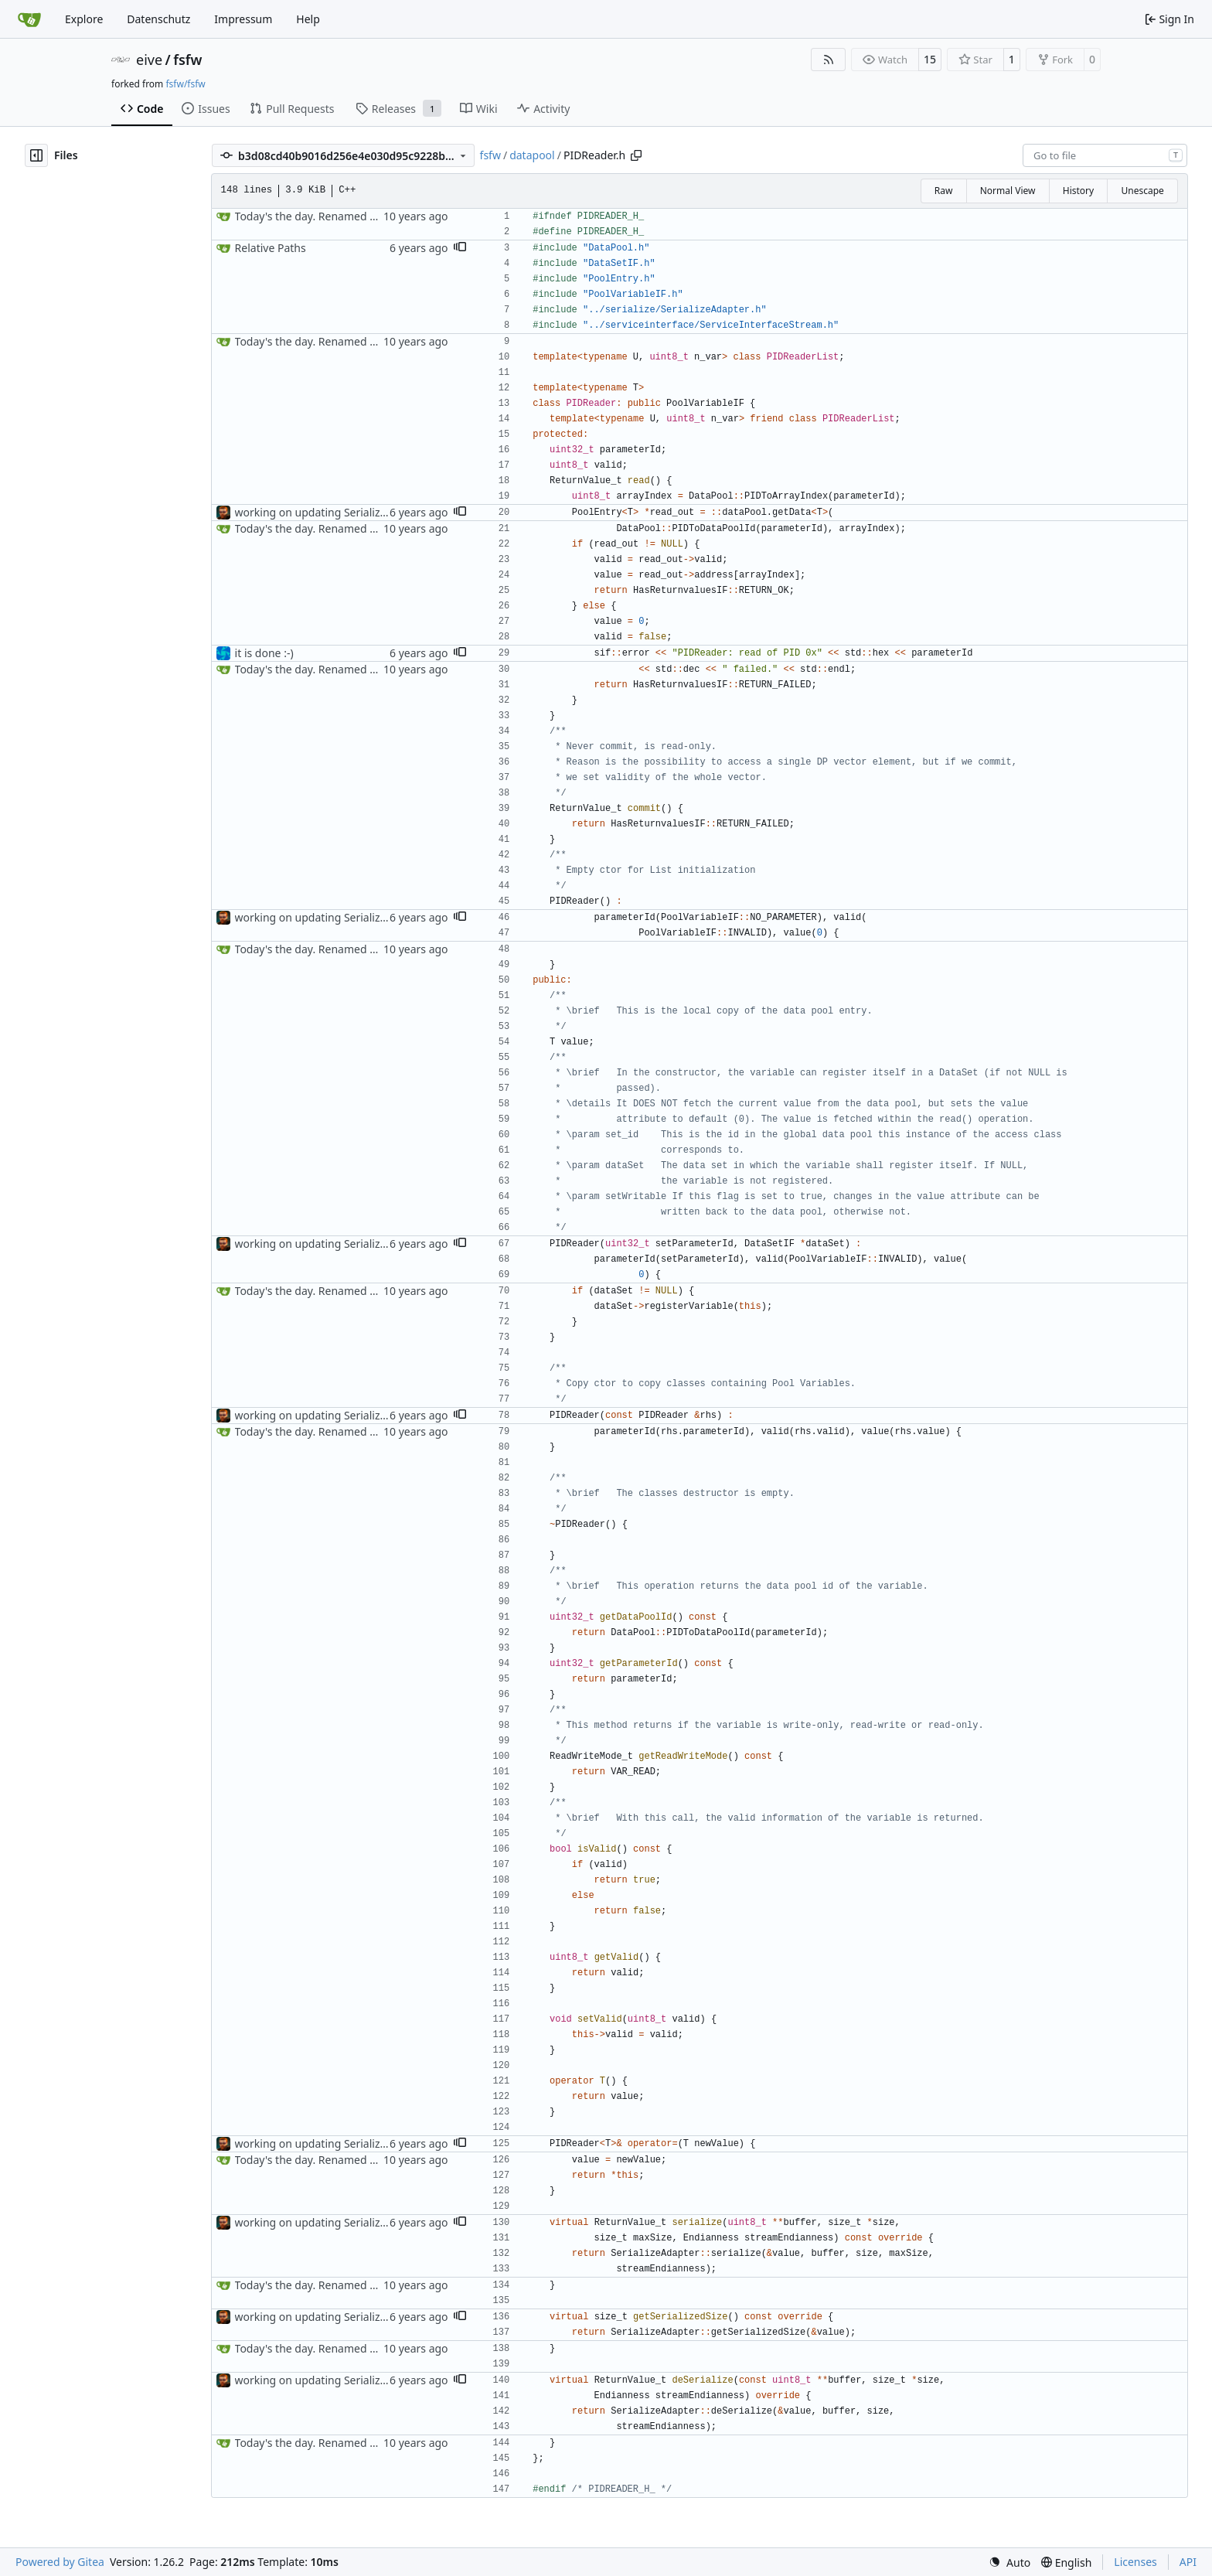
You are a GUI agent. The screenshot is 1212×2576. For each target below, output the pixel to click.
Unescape (1142, 190)
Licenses (1135, 2561)
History (1078, 190)
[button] (460, 248)
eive (149, 59)
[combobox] (1105, 155)
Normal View (1008, 190)
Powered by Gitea (59, 2561)
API (1188, 2561)
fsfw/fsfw (185, 83)
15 (930, 59)
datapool (532, 155)
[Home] (29, 19)
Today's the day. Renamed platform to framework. (362, 216)
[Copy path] (636, 155)
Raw (944, 190)
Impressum (243, 19)
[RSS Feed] (828, 59)
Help (308, 19)
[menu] (1009, 2562)
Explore (84, 19)
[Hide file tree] (36, 155)
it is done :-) (264, 653)
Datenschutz (158, 19)
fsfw (187, 59)
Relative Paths (270, 247)
